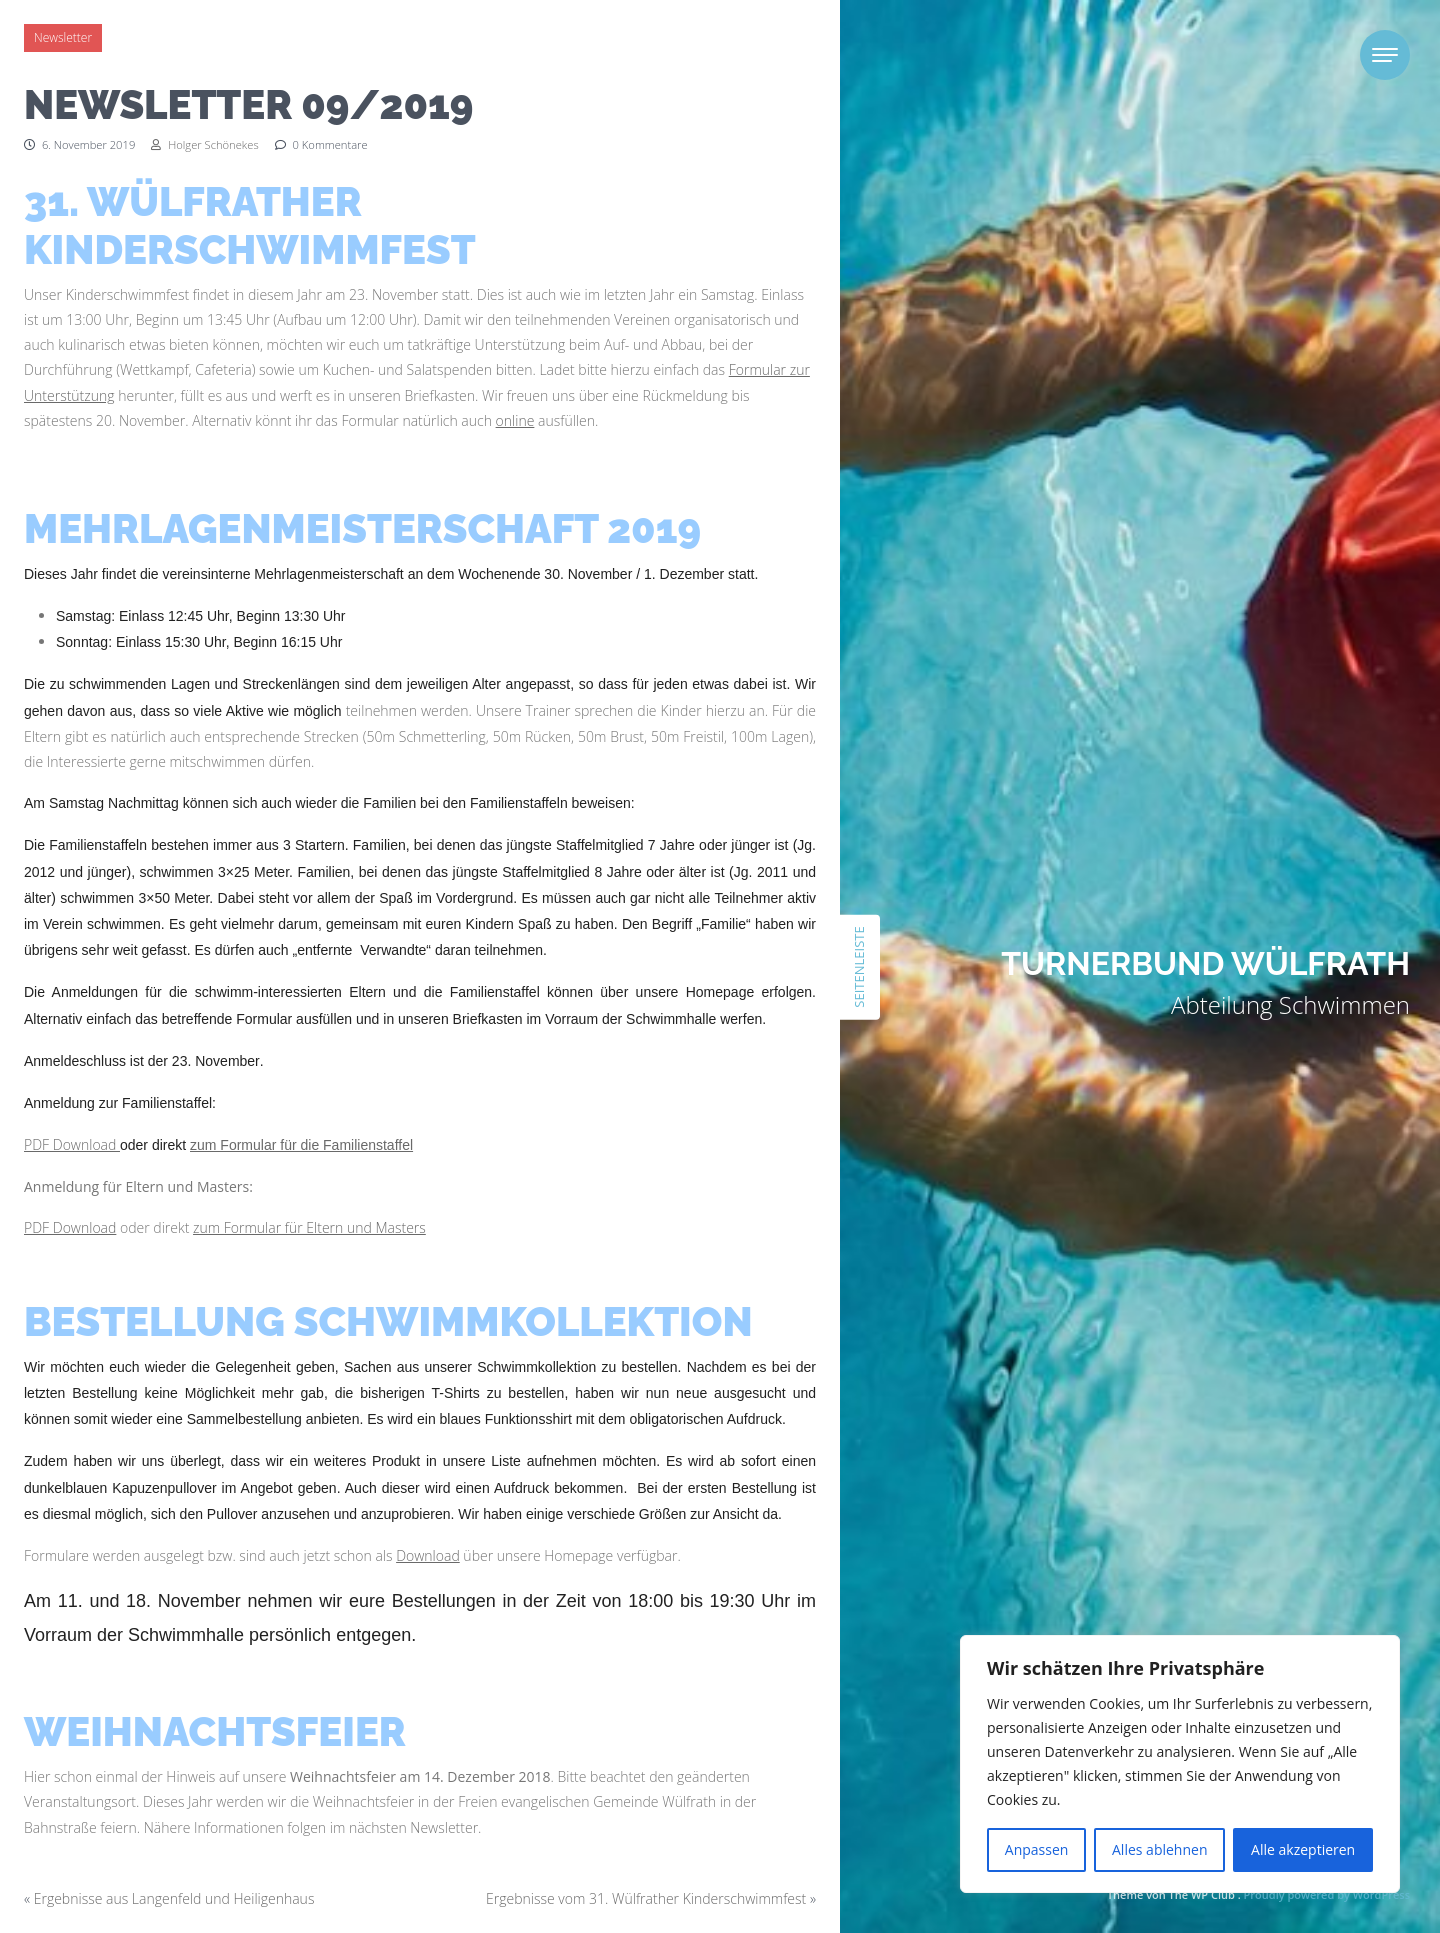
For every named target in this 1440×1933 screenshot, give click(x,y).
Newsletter (63, 37)
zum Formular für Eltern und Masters (309, 1227)
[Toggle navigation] (1385, 55)
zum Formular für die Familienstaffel (301, 1145)
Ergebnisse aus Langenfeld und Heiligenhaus (174, 1898)
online (515, 420)
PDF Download (72, 1144)
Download (428, 1555)
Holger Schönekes (204, 144)
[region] (1180, 1764)
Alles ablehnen (1159, 1849)
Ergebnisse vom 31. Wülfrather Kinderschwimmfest (646, 1898)
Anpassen (1037, 1849)
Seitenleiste (859, 966)
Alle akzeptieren (1303, 1849)
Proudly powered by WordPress (1327, 1894)
